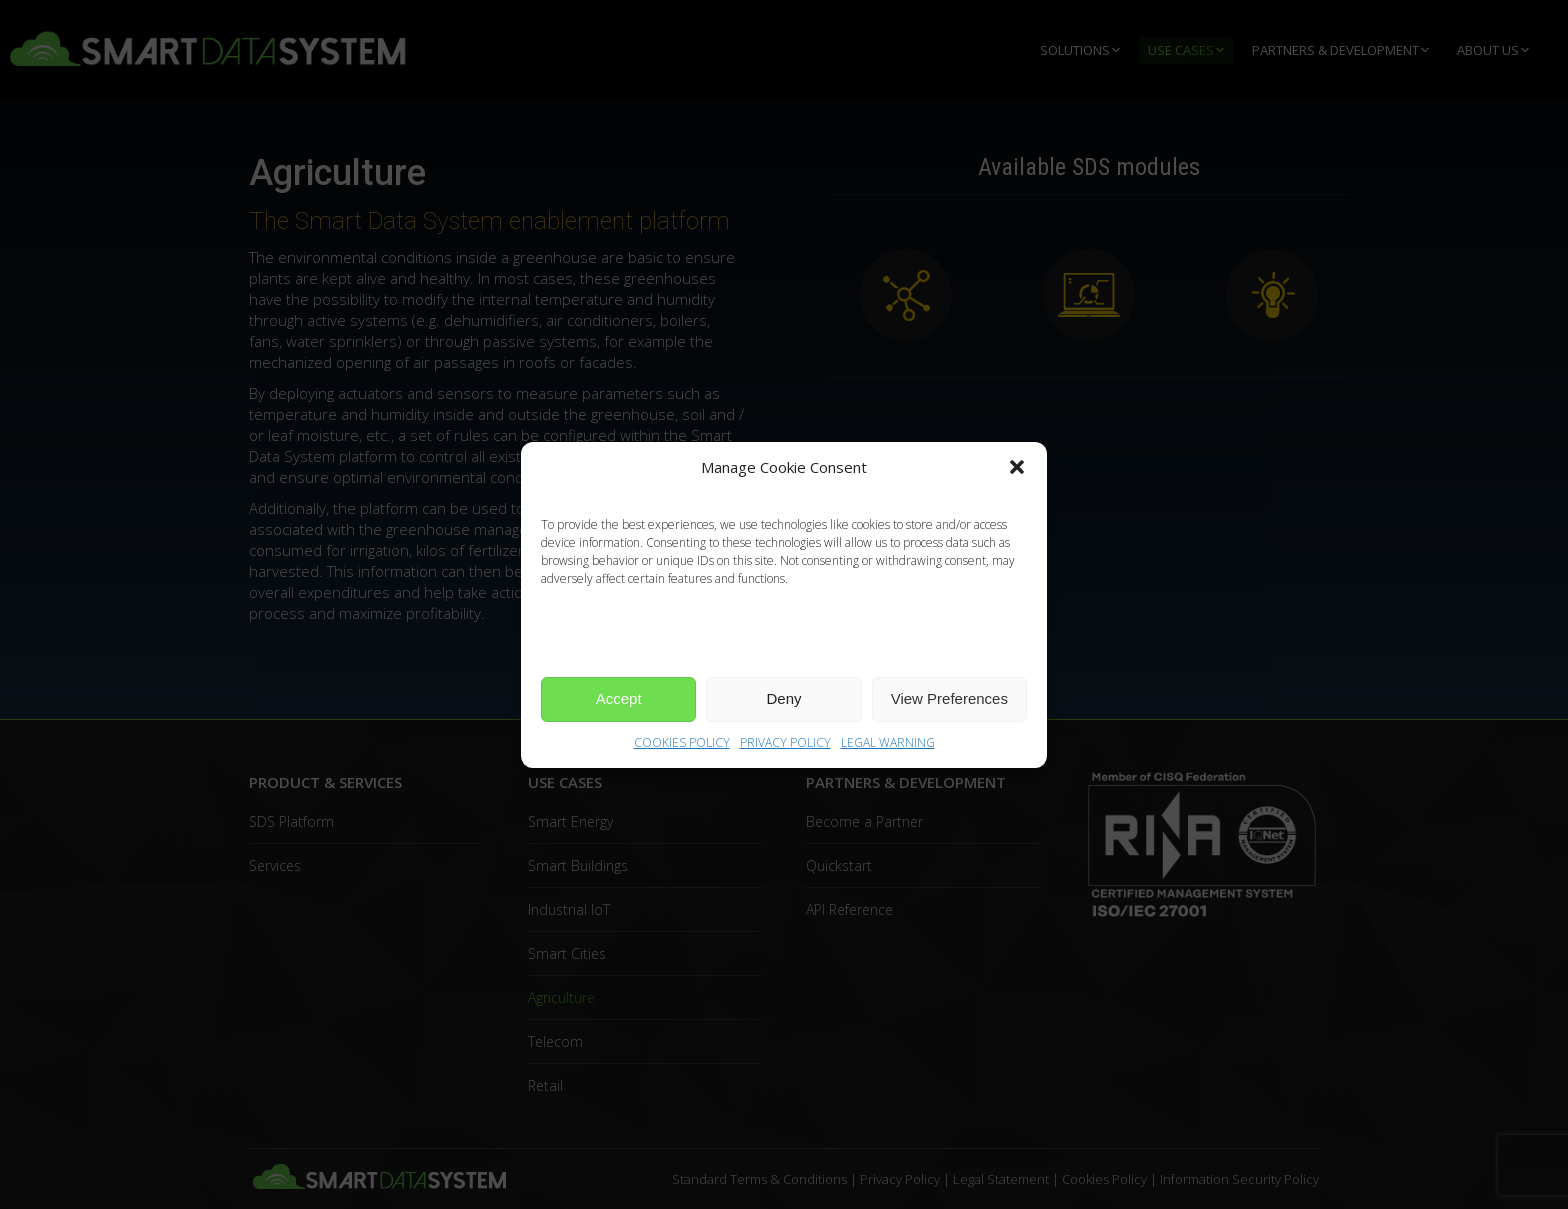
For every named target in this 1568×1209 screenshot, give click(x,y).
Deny (783, 698)
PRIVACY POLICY (785, 742)
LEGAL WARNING (888, 742)
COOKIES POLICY (682, 742)
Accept (619, 698)
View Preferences (949, 698)
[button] (1017, 467)
